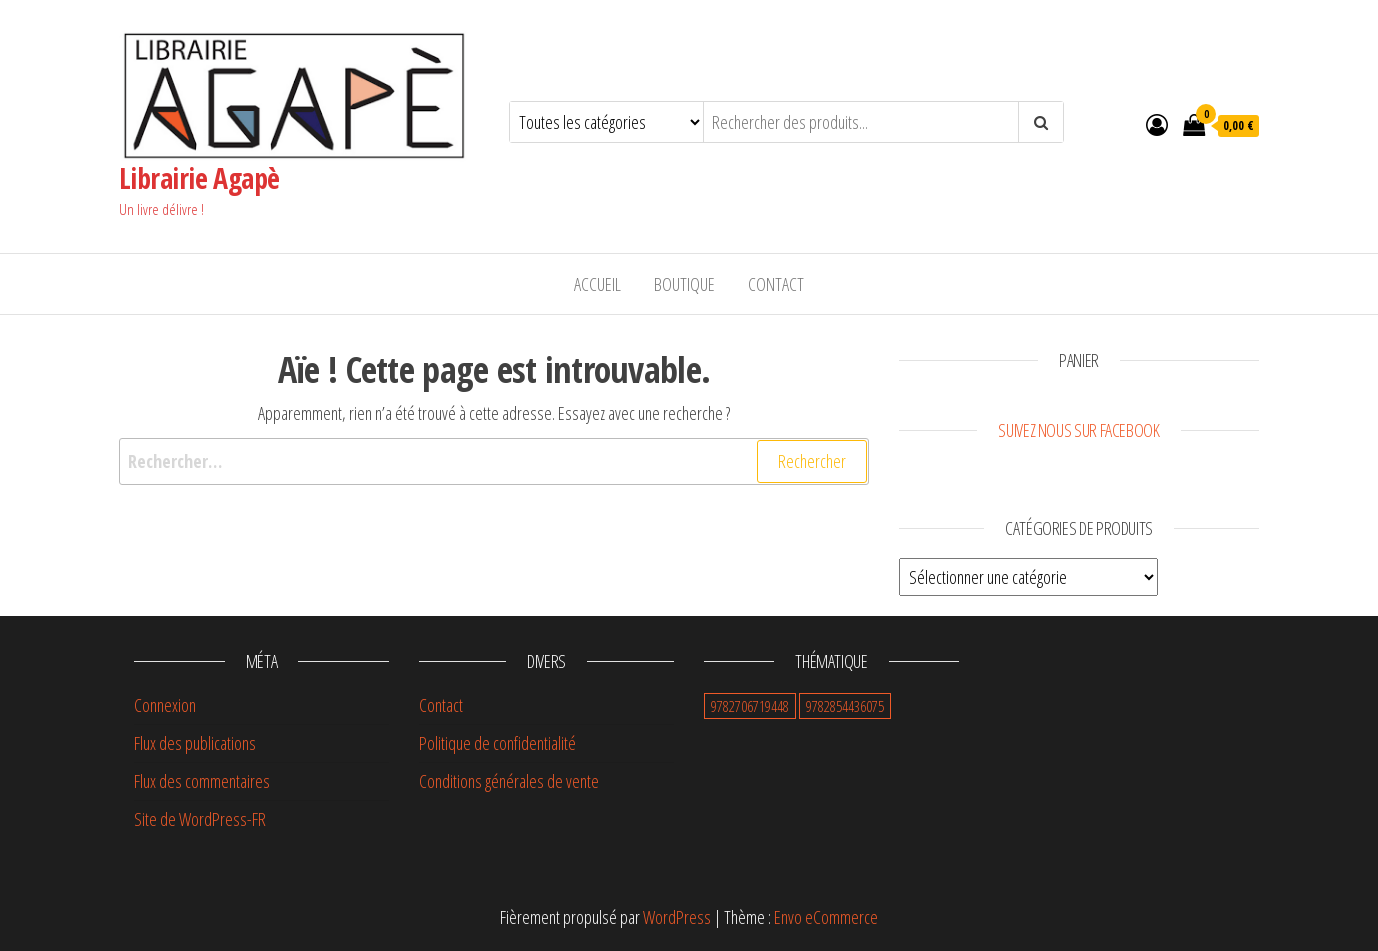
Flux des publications (195, 743)
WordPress (677, 917)
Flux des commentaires (202, 781)
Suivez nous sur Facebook (1078, 430)
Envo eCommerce (826, 917)
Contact (776, 284)
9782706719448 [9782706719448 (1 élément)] (750, 706)
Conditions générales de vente (509, 781)
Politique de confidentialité (497, 743)
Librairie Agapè (199, 178)
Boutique (684, 284)
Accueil (597, 284)
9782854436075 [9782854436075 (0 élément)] (845, 706)
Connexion (165, 705)
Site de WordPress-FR (200, 819)
